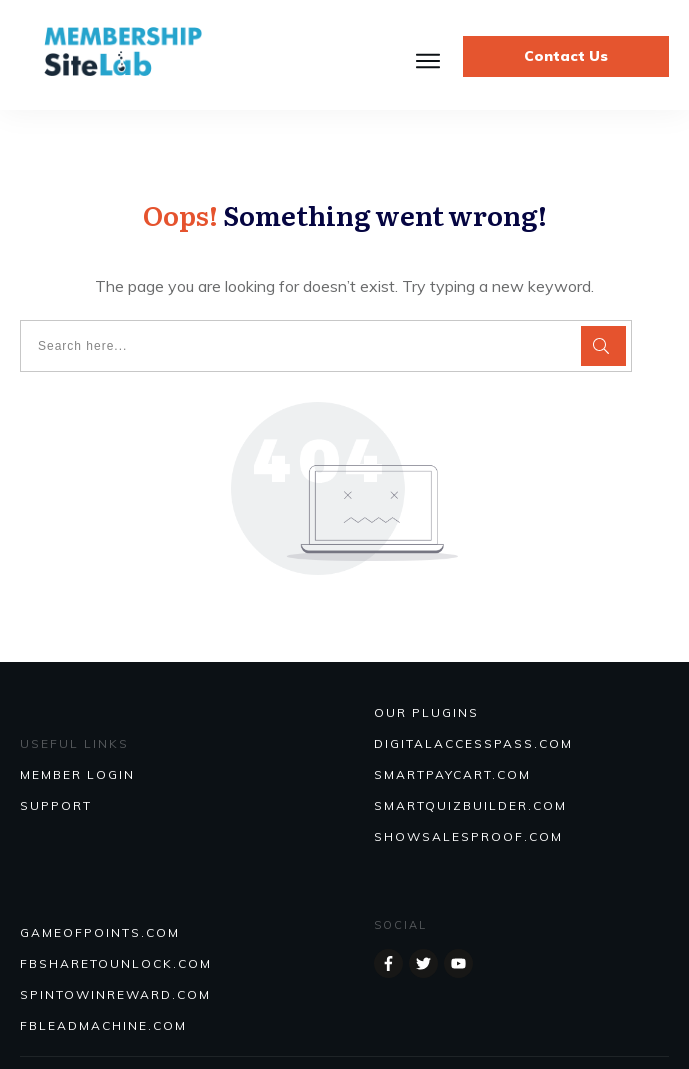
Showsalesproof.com (468, 836)
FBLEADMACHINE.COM (103, 1025)
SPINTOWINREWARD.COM (115, 994)
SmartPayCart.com (452, 774)
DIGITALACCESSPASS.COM (473, 743)
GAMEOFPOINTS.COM (100, 932)
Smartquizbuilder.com (470, 805)
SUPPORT (56, 805)
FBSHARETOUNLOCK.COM (116, 963)
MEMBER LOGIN (77, 774)
